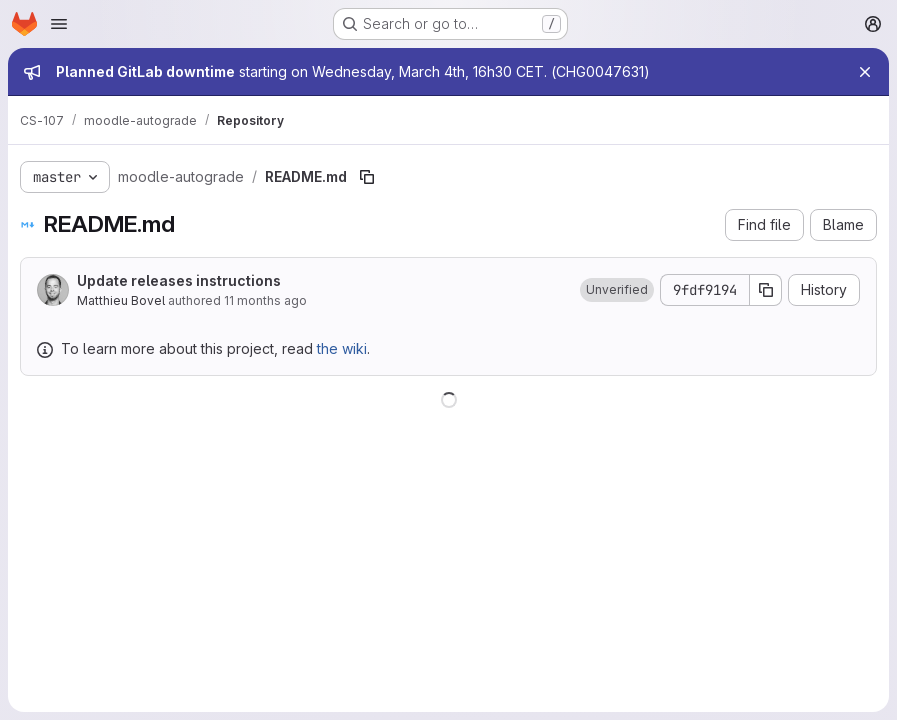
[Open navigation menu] (59, 24)
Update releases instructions (179, 280)
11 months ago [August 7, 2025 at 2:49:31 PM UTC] (265, 300)
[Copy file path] (367, 177)
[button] (617, 290)
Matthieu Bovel (121, 300)
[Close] (865, 72)
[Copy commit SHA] (766, 290)
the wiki (342, 348)
